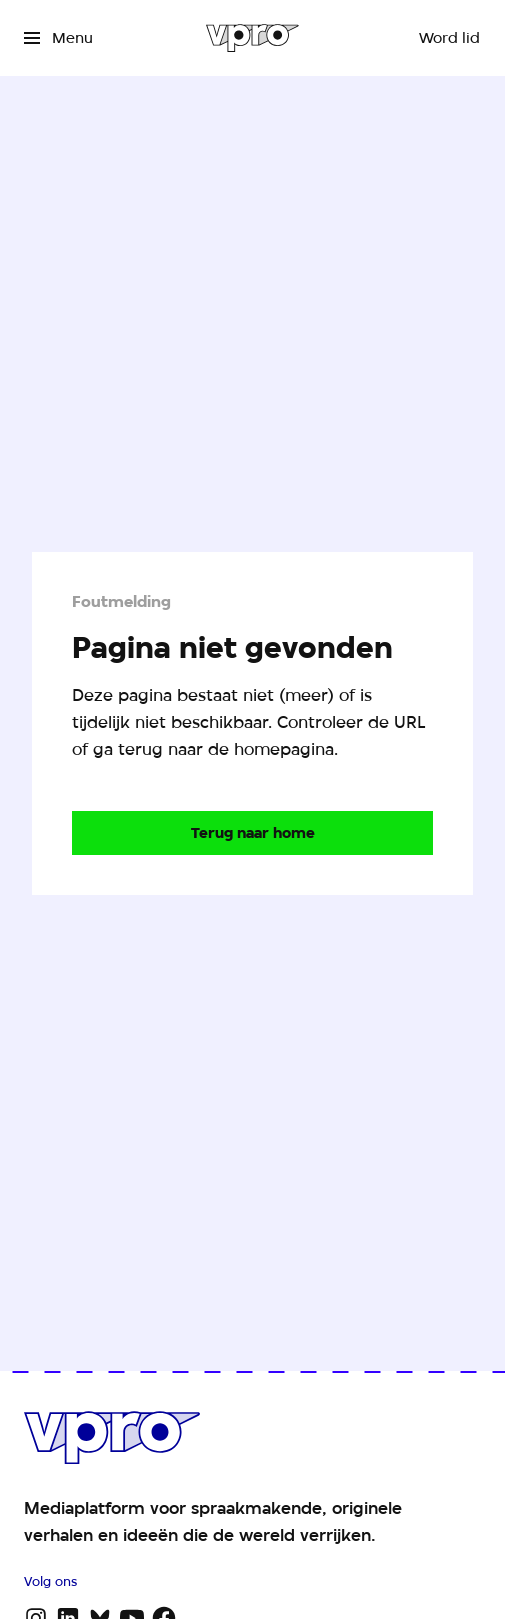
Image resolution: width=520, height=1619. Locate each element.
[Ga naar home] (252, 38)
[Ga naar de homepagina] (252, 833)
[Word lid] (449, 38)
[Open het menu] (58, 38)
